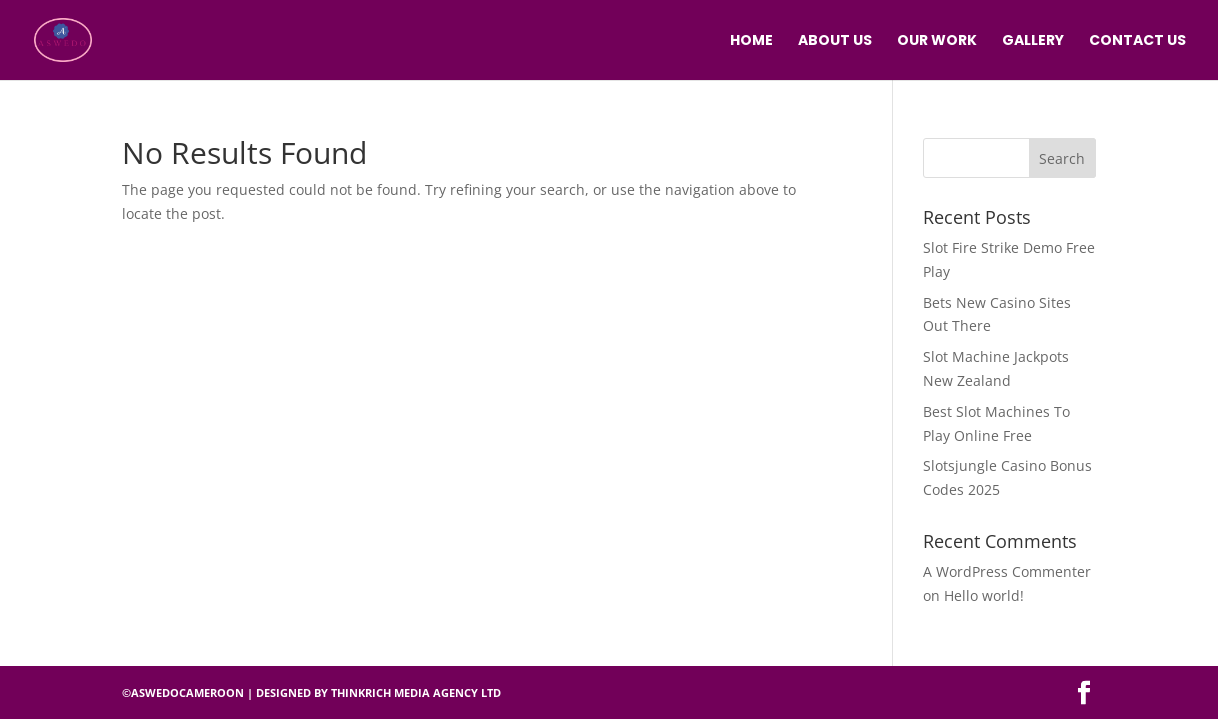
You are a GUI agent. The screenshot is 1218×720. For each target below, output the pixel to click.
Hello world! (984, 595)
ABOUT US (835, 41)
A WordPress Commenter (1007, 571)
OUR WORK (937, 41)
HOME (751, 41)
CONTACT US (1137, 41)
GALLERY (1033, 41)
